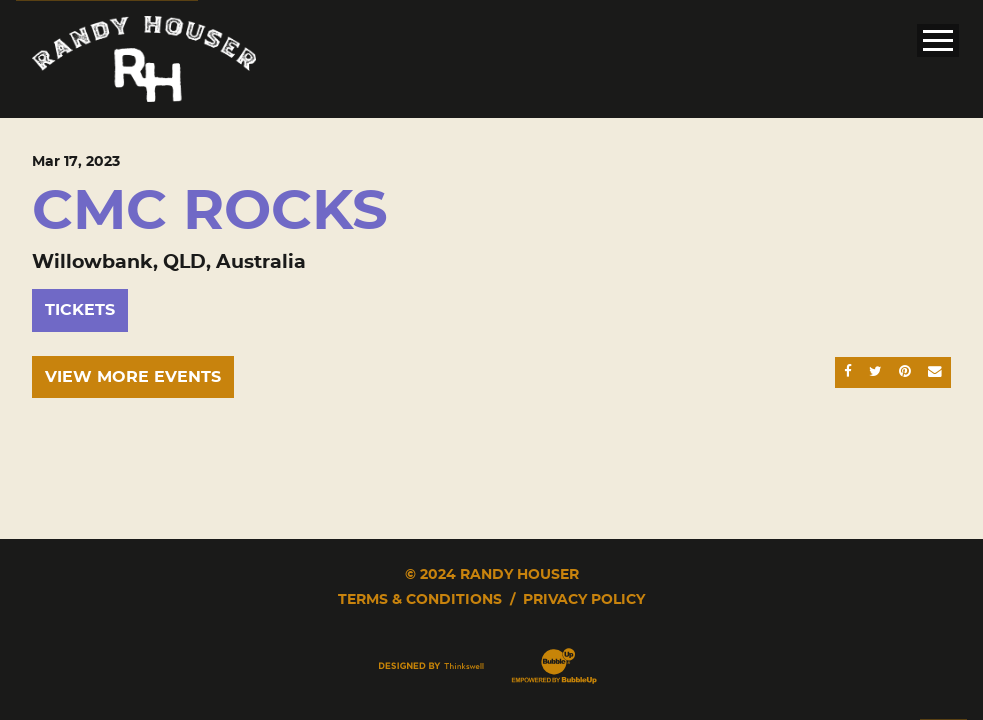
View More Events (133, 377)
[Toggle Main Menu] (938, 40)
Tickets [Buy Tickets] (80, 310)
